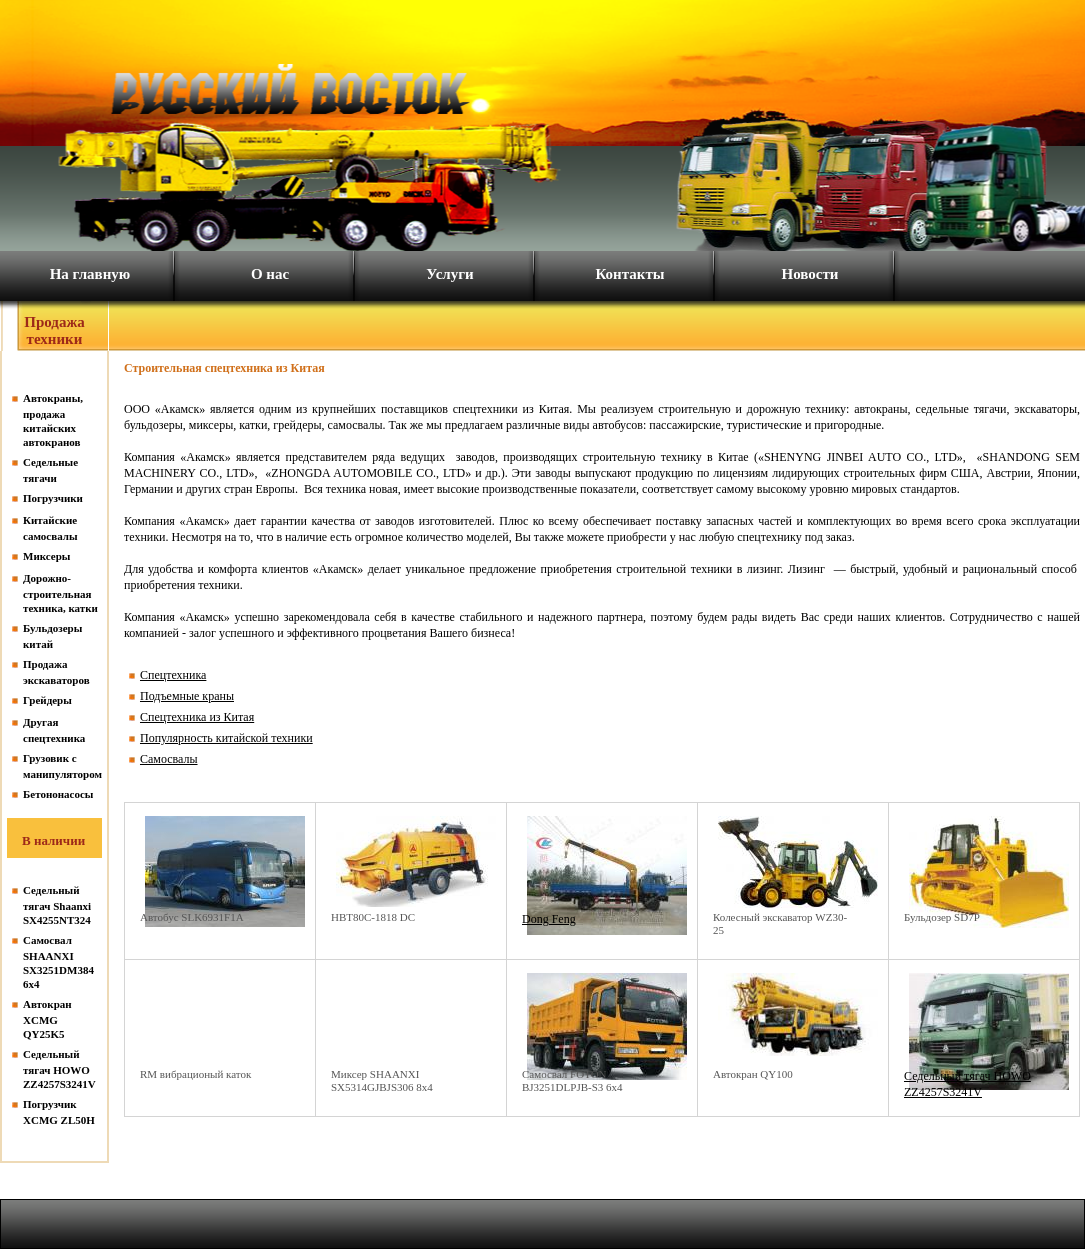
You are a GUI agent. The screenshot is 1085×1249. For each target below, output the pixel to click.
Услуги (449, 274)
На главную (90, 274)
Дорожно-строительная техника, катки (60, 593)
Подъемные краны (187, 696)
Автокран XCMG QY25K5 (47, 1019)
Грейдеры (47, 700)
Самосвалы (169, 759)
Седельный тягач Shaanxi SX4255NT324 (57, 905)
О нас (270, 274)
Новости (810, 274)
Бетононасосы (58, 794)
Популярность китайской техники (226, 738)
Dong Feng (549, 919)
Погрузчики (53, 498)
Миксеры (46, 556)
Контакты (629, 274)
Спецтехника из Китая (197, 717)
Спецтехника (173, 675)
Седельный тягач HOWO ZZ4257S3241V (59, 1069)
